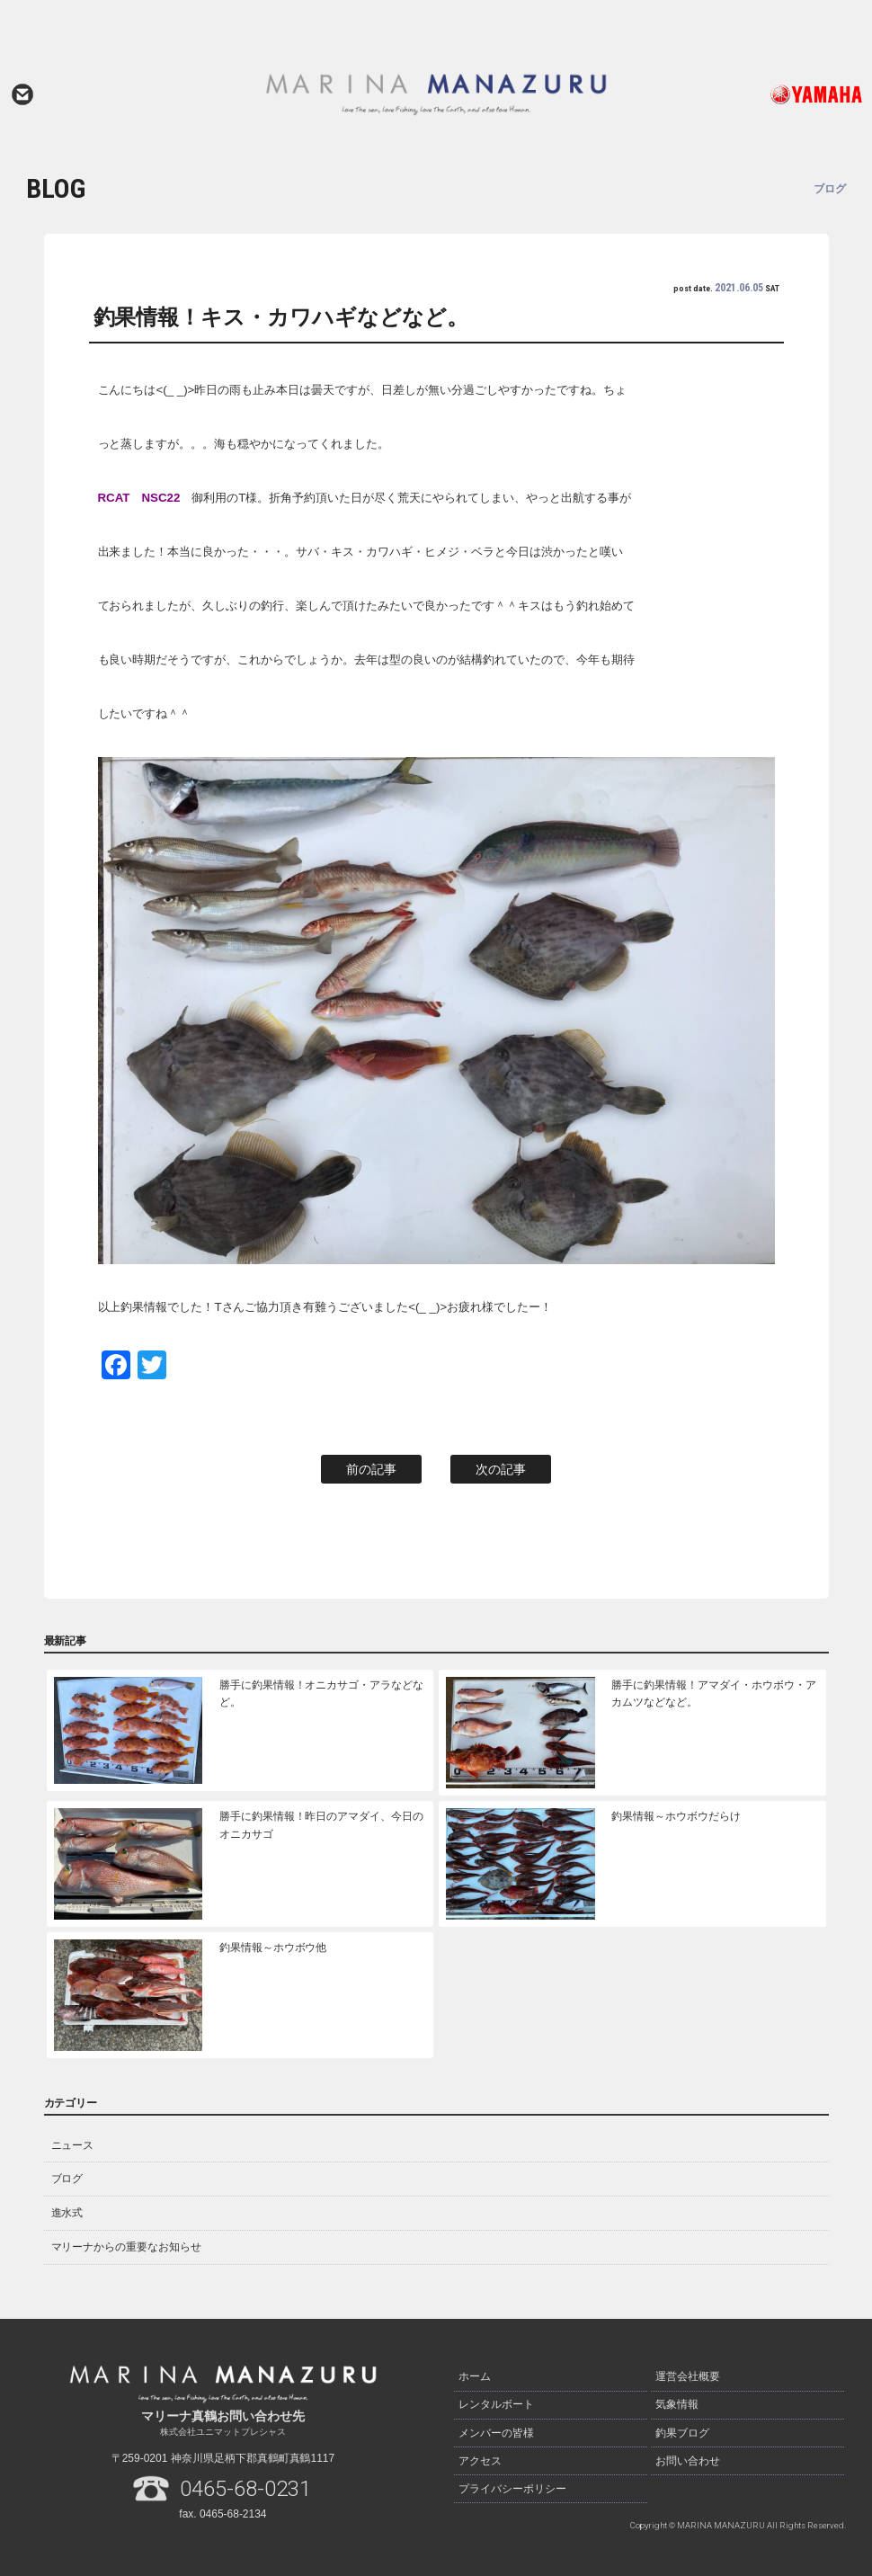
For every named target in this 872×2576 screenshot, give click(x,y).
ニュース (72, 2145)
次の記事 (501, 1469)
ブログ (67, 2178)
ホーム (474, 2375)
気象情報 (676, 2400)
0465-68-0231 (245, 2488)
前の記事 (371, 1469)
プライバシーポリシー (512, 2476)
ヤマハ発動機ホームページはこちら (780, 94)
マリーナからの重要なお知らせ (126, 2247)
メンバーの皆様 (496, 2426)
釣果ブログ (682, 2426)
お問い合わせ (22, 94)
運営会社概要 (687, 2375)
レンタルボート (496, 2400)
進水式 (67, 2212)
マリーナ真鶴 (436, 94)
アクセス (480, 2451)
